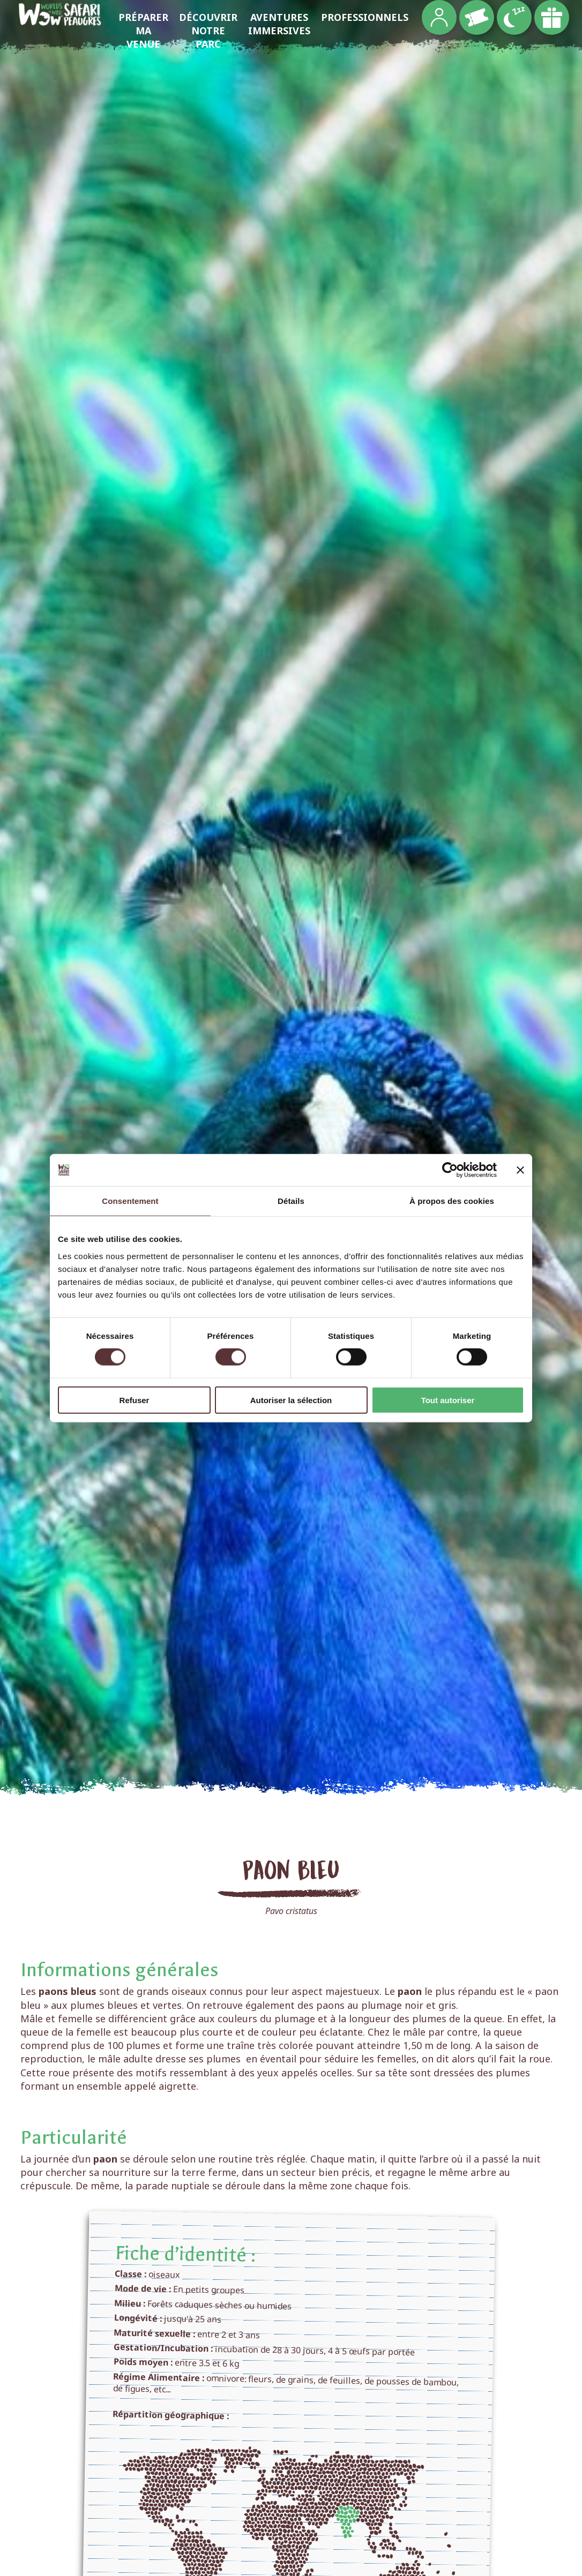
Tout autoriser (448, 1399)
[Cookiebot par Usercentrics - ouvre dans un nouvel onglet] (450, 1170)
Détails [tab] (291, 1201)
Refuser (135, 1399)
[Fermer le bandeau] (520, 1170)
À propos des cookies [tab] (451, 1201)
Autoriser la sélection (291, 1399)
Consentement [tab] (130, 1201)
